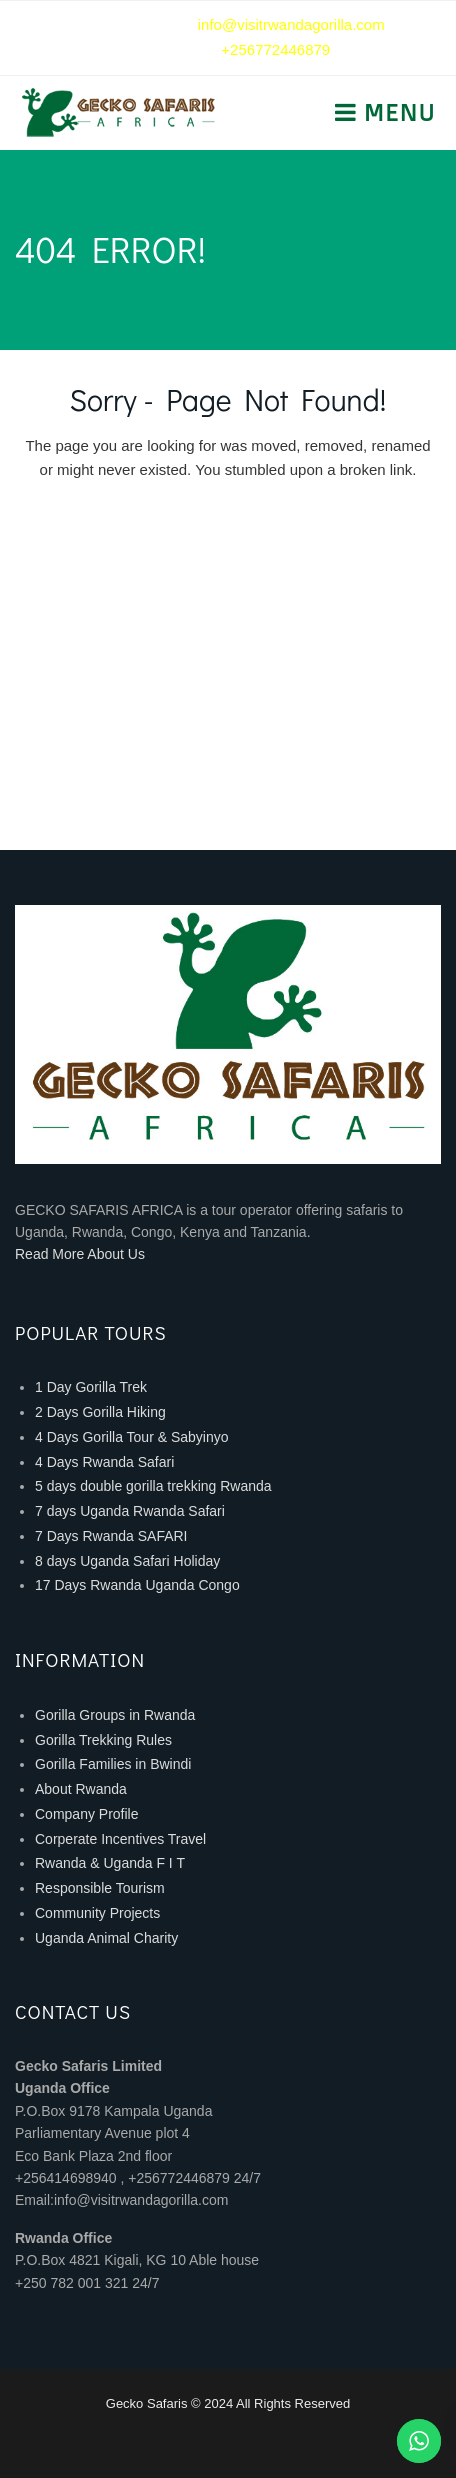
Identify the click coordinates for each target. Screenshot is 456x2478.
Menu (396, 112)
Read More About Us (80, 1254)
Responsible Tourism (100, 1888)
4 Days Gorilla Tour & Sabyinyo (132, 1437)
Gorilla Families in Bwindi (113, 1764)
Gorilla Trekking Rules (103, 1740)
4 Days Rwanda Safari (104, 1462)
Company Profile (87, 1814)
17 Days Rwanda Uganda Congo (137, 1585)
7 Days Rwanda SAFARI (111, 1536)
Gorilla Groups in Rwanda (115, 1715)
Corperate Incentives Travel (120, 1839)
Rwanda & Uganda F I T (110, 1863)
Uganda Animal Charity (106, 1938)
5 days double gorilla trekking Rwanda (153, 1486)
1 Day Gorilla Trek (91, 1387)
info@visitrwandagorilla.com (291, 24)
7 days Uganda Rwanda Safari (130, 1511)
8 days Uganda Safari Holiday (127, 1561)
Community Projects (97, 1913)
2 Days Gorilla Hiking (100, 1412)
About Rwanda (81, 1789)
